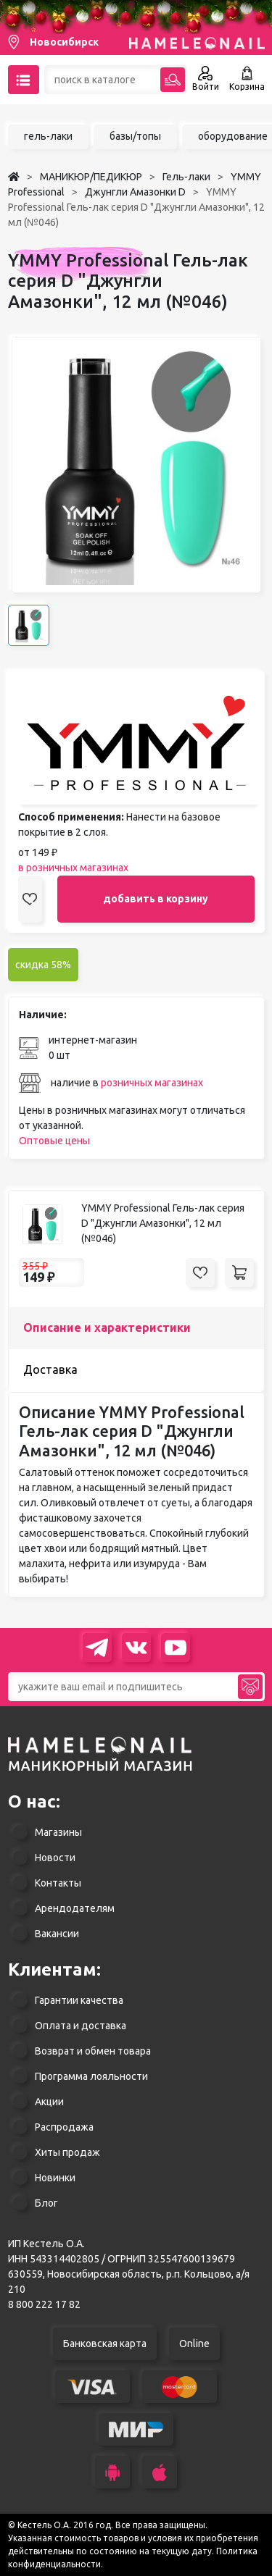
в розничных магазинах (73, 867)
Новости (55, 1857)
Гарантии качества (79, 2000)
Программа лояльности (91, 2076)
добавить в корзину (155, 899)
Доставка (50, 1369)
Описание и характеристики (107, 1327)
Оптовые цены (54, 1140)
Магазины (58, 1832)
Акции (49, 2101)
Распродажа (64, 2127)
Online (194, 2343)
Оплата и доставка (80, 2025)
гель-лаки (48, 136)
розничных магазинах (152, 1082)
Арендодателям (75, 1908)
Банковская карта (105, 2343)
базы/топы (135, 136)
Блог (46, 2203)
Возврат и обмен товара (93, 2051)
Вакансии (57, 1933)
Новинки (55, 2177)
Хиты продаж (67, 2152)
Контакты (58, 1883)
